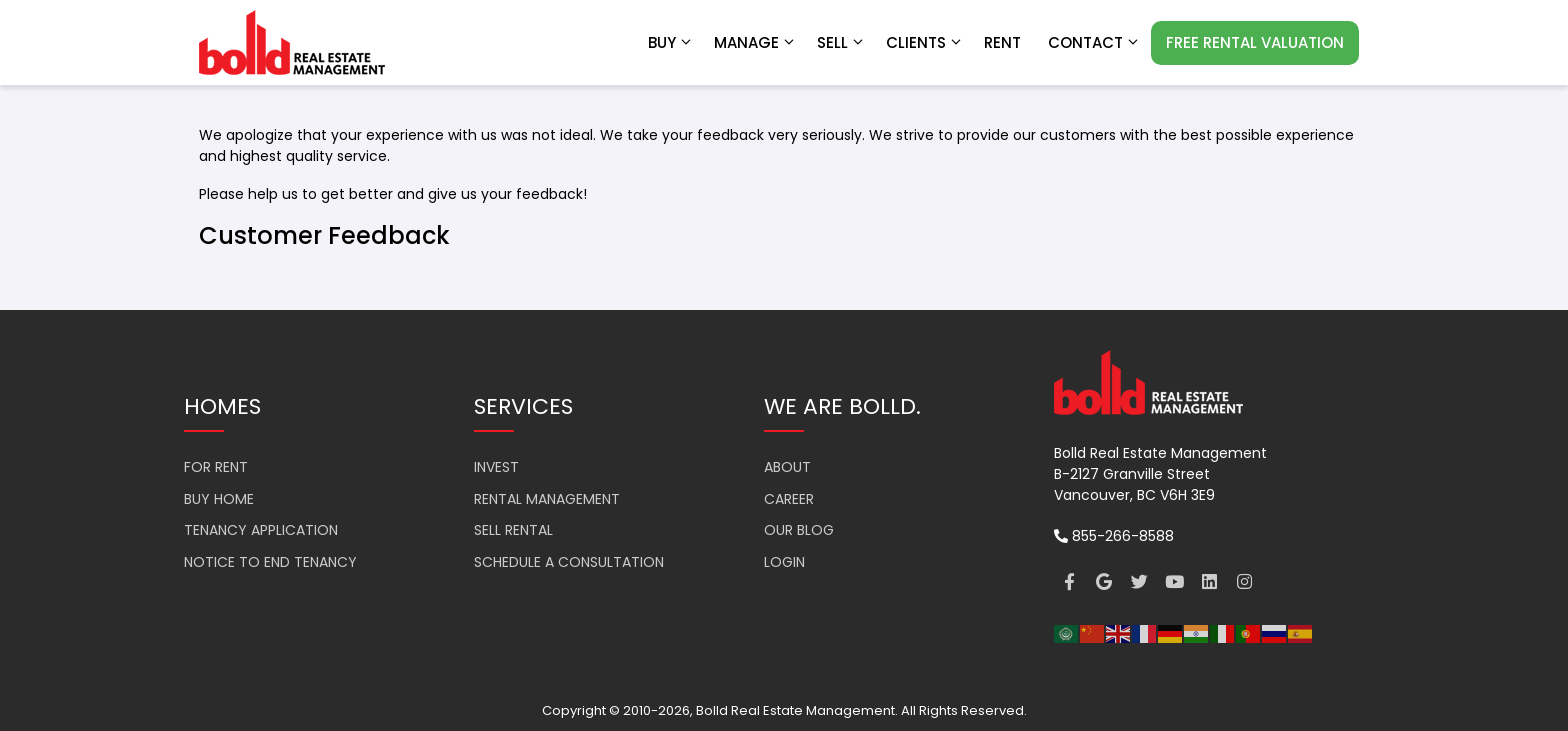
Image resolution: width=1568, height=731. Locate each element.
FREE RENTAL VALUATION (1255, 42)
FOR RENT (216, 467)
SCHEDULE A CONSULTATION (569, 562)
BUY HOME (219, 499)
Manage (755, 43)
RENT (1002, 42)
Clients (925, 43)
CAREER (789, 499)
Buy (671, 43)
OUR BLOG (799, 530)
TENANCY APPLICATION (261, 530)
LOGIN (784, 562)
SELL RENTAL (513, 530)
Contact (1094, 43)
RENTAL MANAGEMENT (547, 499)
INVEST (496, 467)
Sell (841, 43)
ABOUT (787, 467)
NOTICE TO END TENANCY (270, 562)
